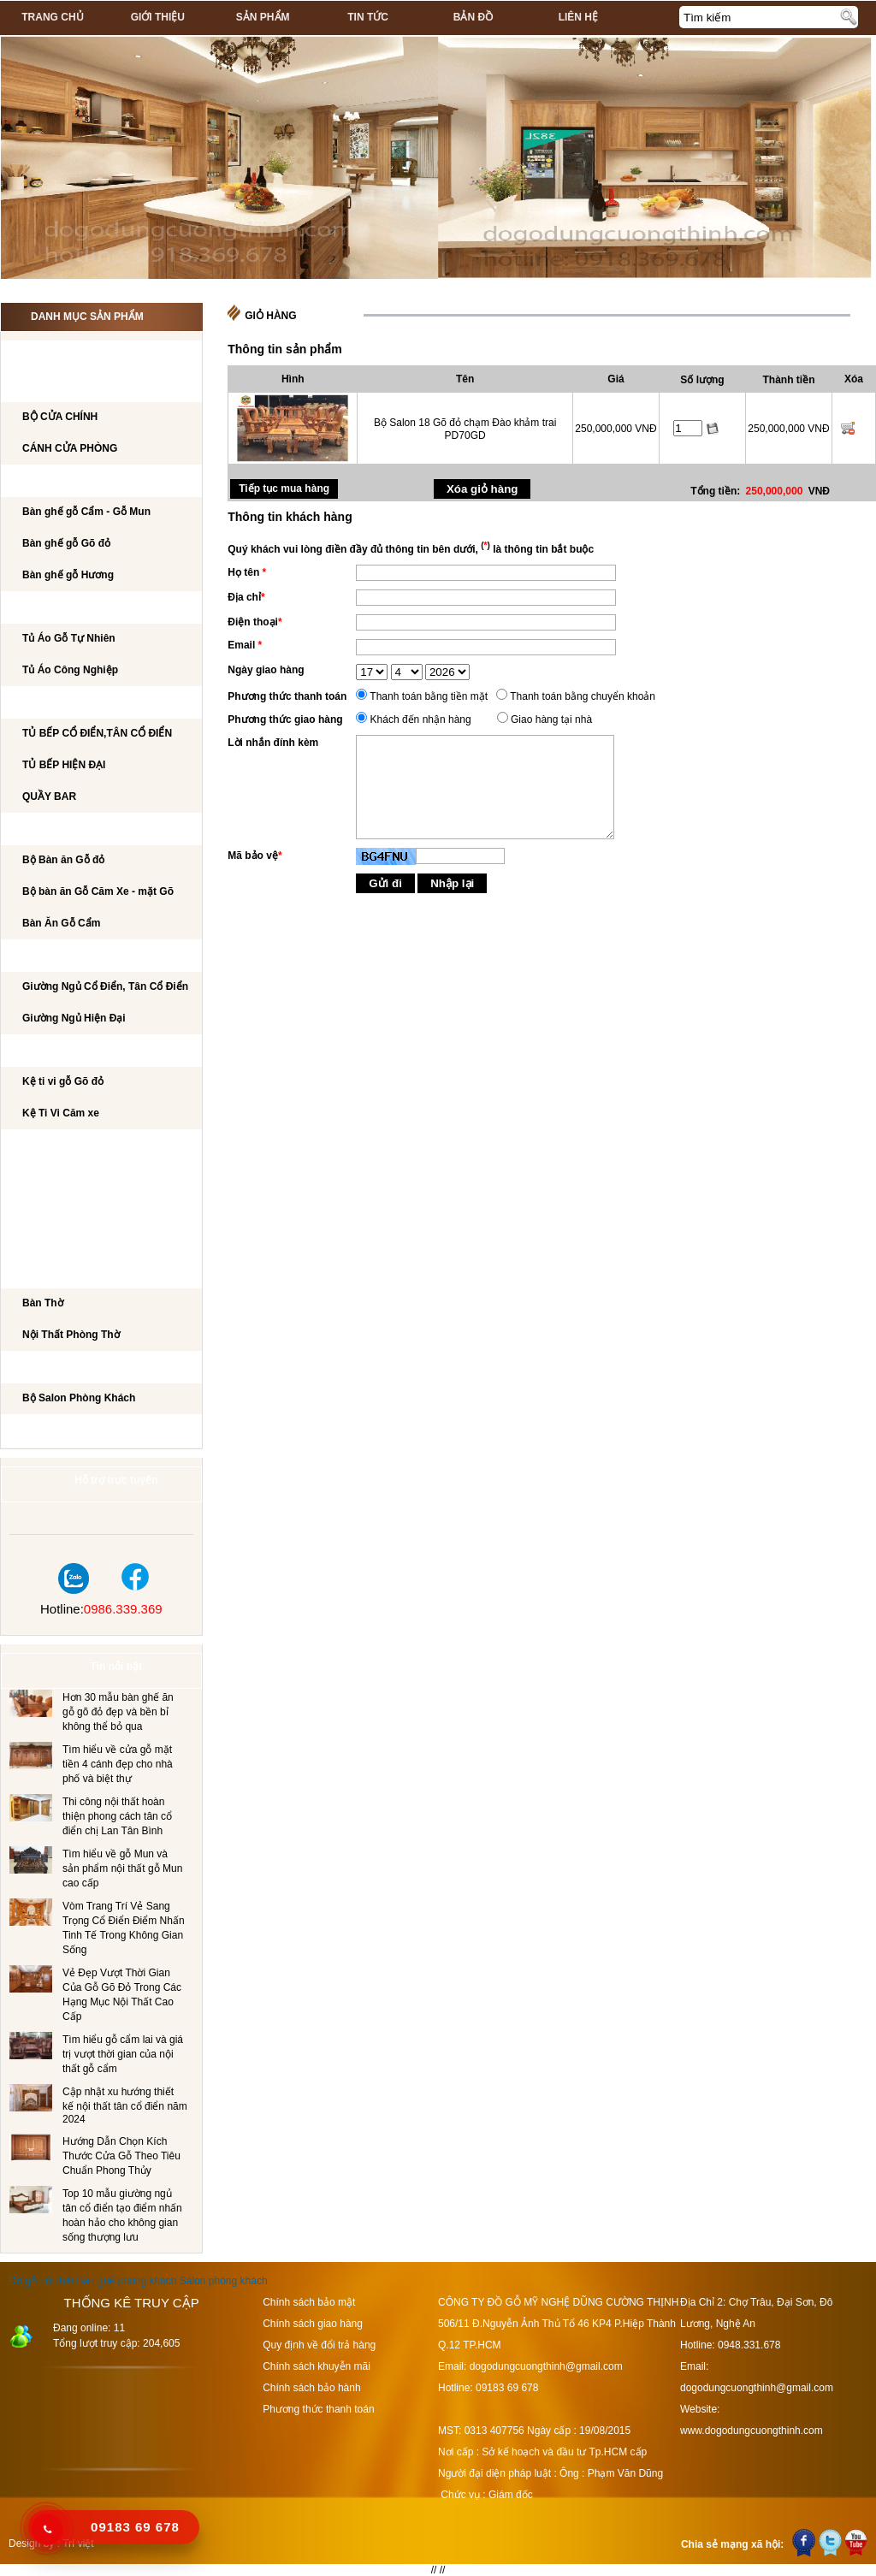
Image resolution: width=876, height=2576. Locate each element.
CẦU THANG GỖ (58, 1241)
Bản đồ (473, 17)
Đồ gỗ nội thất (41, 2281)
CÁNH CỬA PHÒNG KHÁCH (85, 387)
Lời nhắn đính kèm (273, 743)
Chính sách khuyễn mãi (316, 2366)
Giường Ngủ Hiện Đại (74, 1018)
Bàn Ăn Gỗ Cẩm (61, 923)
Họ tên (247, 572)
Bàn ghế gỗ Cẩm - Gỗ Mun (86, 512)
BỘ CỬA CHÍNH (60, 417)
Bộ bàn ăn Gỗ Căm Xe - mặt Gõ (98, 891)
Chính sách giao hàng (313, 2324)
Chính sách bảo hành (311, 2388)
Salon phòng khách (224, 2281)
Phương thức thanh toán (287, 696)
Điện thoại (254, 622)
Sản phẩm (263, 17)
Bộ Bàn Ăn (47, 830)
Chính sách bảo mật (309, 2302)
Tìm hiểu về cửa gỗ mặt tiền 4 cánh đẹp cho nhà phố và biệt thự (117, 1764)
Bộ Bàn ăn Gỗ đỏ (63, 860)
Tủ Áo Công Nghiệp (70, 670)
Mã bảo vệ (254, 856)
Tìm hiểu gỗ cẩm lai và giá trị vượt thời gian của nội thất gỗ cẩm (122, 2054)
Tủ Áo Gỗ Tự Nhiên (68, 638)
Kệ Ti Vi (37, 1051)
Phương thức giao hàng (285, 719)
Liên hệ (578, 17)
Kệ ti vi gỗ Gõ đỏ (63, 1081)
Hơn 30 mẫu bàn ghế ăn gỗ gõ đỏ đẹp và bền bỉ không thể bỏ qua (118, 1711)
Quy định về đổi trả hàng (319, 2345)
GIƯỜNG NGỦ (52, 956)
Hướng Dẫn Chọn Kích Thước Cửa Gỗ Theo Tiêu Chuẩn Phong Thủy (121, 2155)
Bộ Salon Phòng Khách (78, 1398)
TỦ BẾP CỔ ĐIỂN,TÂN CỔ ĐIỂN (97, 733)
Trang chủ (52, 17)
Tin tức (367, 17)
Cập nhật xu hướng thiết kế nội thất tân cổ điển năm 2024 (124, 2105)
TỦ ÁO (34, 608)
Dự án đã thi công (69, 1431)
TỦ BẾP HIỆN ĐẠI (63, 765)
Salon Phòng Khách (76, 1368)
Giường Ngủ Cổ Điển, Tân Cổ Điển (105, 986)
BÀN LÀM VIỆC (55, 1146)
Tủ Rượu (41, 1210)
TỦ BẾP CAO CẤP (61, 703)
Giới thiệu (158, 17)
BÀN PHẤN (45, 1178)
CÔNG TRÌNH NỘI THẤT (75, 355)
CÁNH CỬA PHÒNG (69, 448)
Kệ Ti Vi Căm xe (60, 1113)
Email (245, 645)
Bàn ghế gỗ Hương (68, 575)
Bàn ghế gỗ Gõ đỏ (66, 543)
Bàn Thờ (42, 1303)
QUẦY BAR (49, 796)
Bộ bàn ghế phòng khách (90, 482)
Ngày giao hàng (266, 670)
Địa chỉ (246, 597)
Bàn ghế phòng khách (126, 2281)
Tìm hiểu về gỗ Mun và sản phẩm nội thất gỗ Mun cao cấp (122, 1868)
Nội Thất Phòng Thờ (74, 1273)
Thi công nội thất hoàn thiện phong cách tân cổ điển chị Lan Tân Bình (117, 1816)
